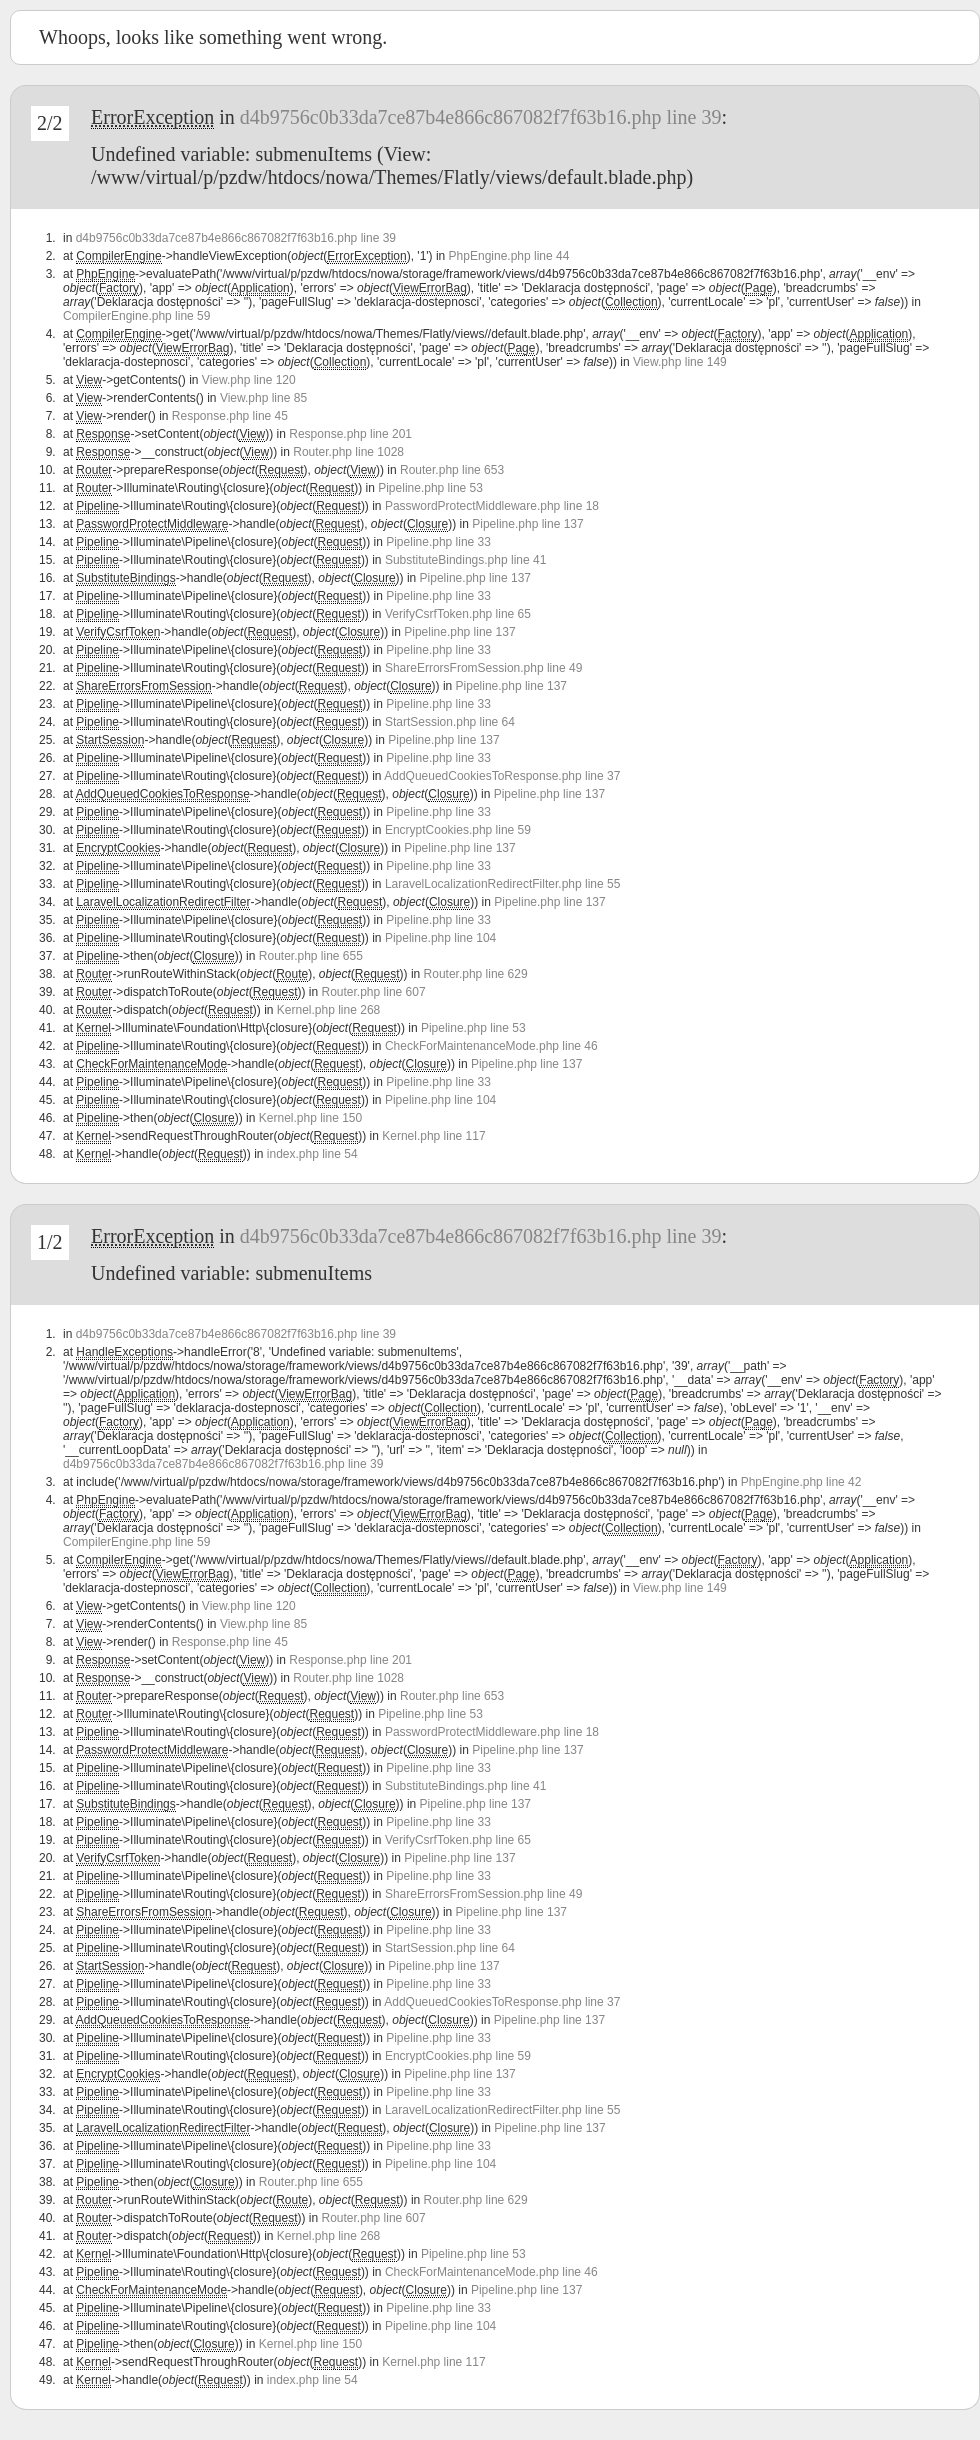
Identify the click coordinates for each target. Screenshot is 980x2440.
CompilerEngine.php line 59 (136, 316)
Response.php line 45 (230, 416)
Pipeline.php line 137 (527, 524)
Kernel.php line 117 (433, 1136)
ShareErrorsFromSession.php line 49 (483, 668)
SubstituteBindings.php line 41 (465, 560)
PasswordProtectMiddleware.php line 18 (492, 506)
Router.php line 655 (311, 956)
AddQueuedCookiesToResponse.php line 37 (502, 776)
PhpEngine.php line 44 (509, 256)
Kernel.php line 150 (310, 1118)
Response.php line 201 (350, 434)
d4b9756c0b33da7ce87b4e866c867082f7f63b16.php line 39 (481, 117)
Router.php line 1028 (348, 452)
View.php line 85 (263, 398)
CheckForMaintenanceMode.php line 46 (491, 1046)
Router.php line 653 (452, 470)
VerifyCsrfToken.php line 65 (458, 614)
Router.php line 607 (374, 992)
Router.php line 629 (476, 974)
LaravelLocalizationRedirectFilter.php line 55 (502, 884)
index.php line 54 (312, 1154)
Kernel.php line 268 (328, 1010)
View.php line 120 (249, 380)
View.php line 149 (680, 362)
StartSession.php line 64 (450, 722)
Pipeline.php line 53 (430, 488)
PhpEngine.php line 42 (801, 1482)
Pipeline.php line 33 (438, 542)
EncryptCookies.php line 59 (458, 830)
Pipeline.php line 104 (440, 938)
